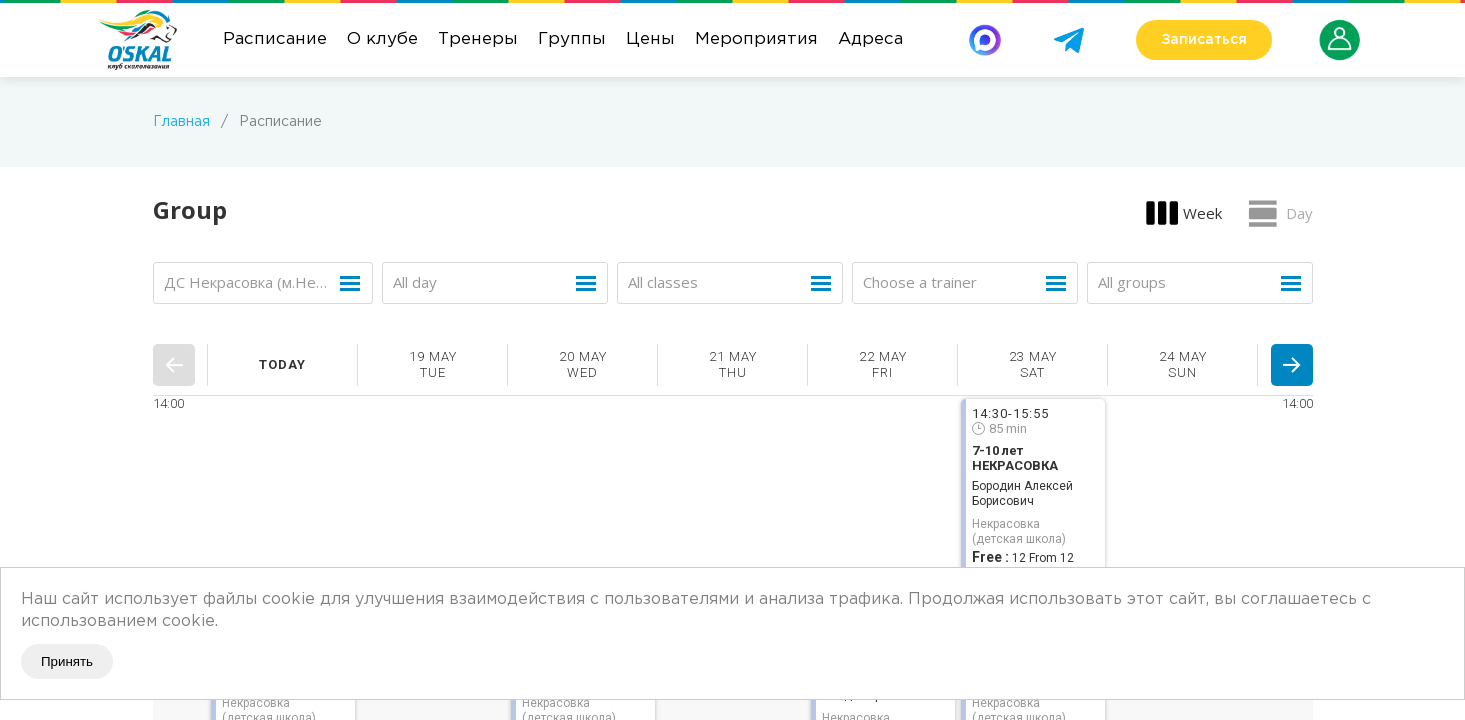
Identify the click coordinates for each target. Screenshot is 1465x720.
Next (1292, 365)
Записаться (1204, 40)
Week (1202, 213)
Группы (572, 39)
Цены (650, 39)
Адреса (870, 39)
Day (1299, 213)
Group (190, 209)
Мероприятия (756, 39)
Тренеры (478, 39)
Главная (181, 122)
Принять (67, 661)
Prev (174, 365)
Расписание (275, 39)
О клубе (382, 39)
